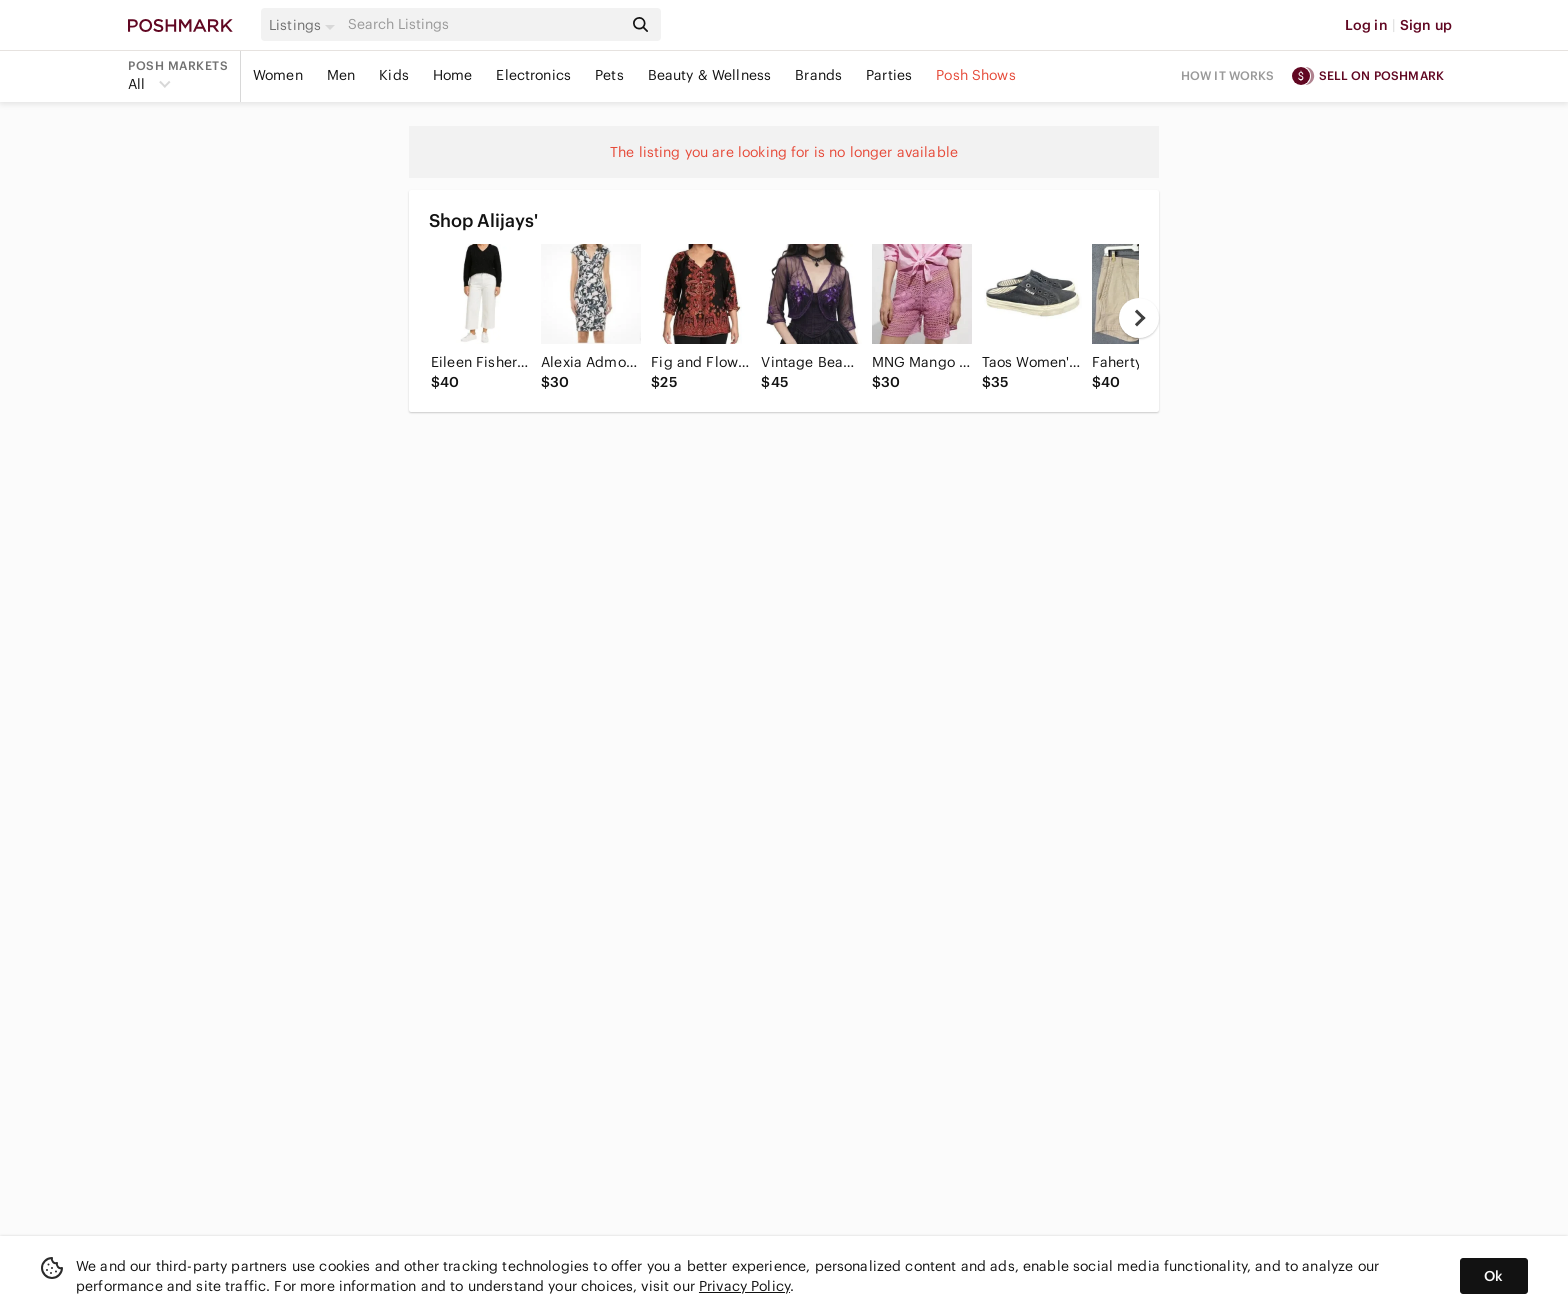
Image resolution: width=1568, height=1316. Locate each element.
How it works (1228, 75)
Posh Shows (976, 75)
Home (453, 75)
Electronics (533, 75)
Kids (394, 75)
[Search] (483, 24)
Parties (889, 75)
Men (341, 75)
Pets (609, 75)
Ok (1493, 1276)
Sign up (1426, 25)
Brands (818, 75)
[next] (1139, 318)
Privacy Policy (744, 1286)
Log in (1366, 25)
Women (278, 75)
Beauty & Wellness (710, 75)
